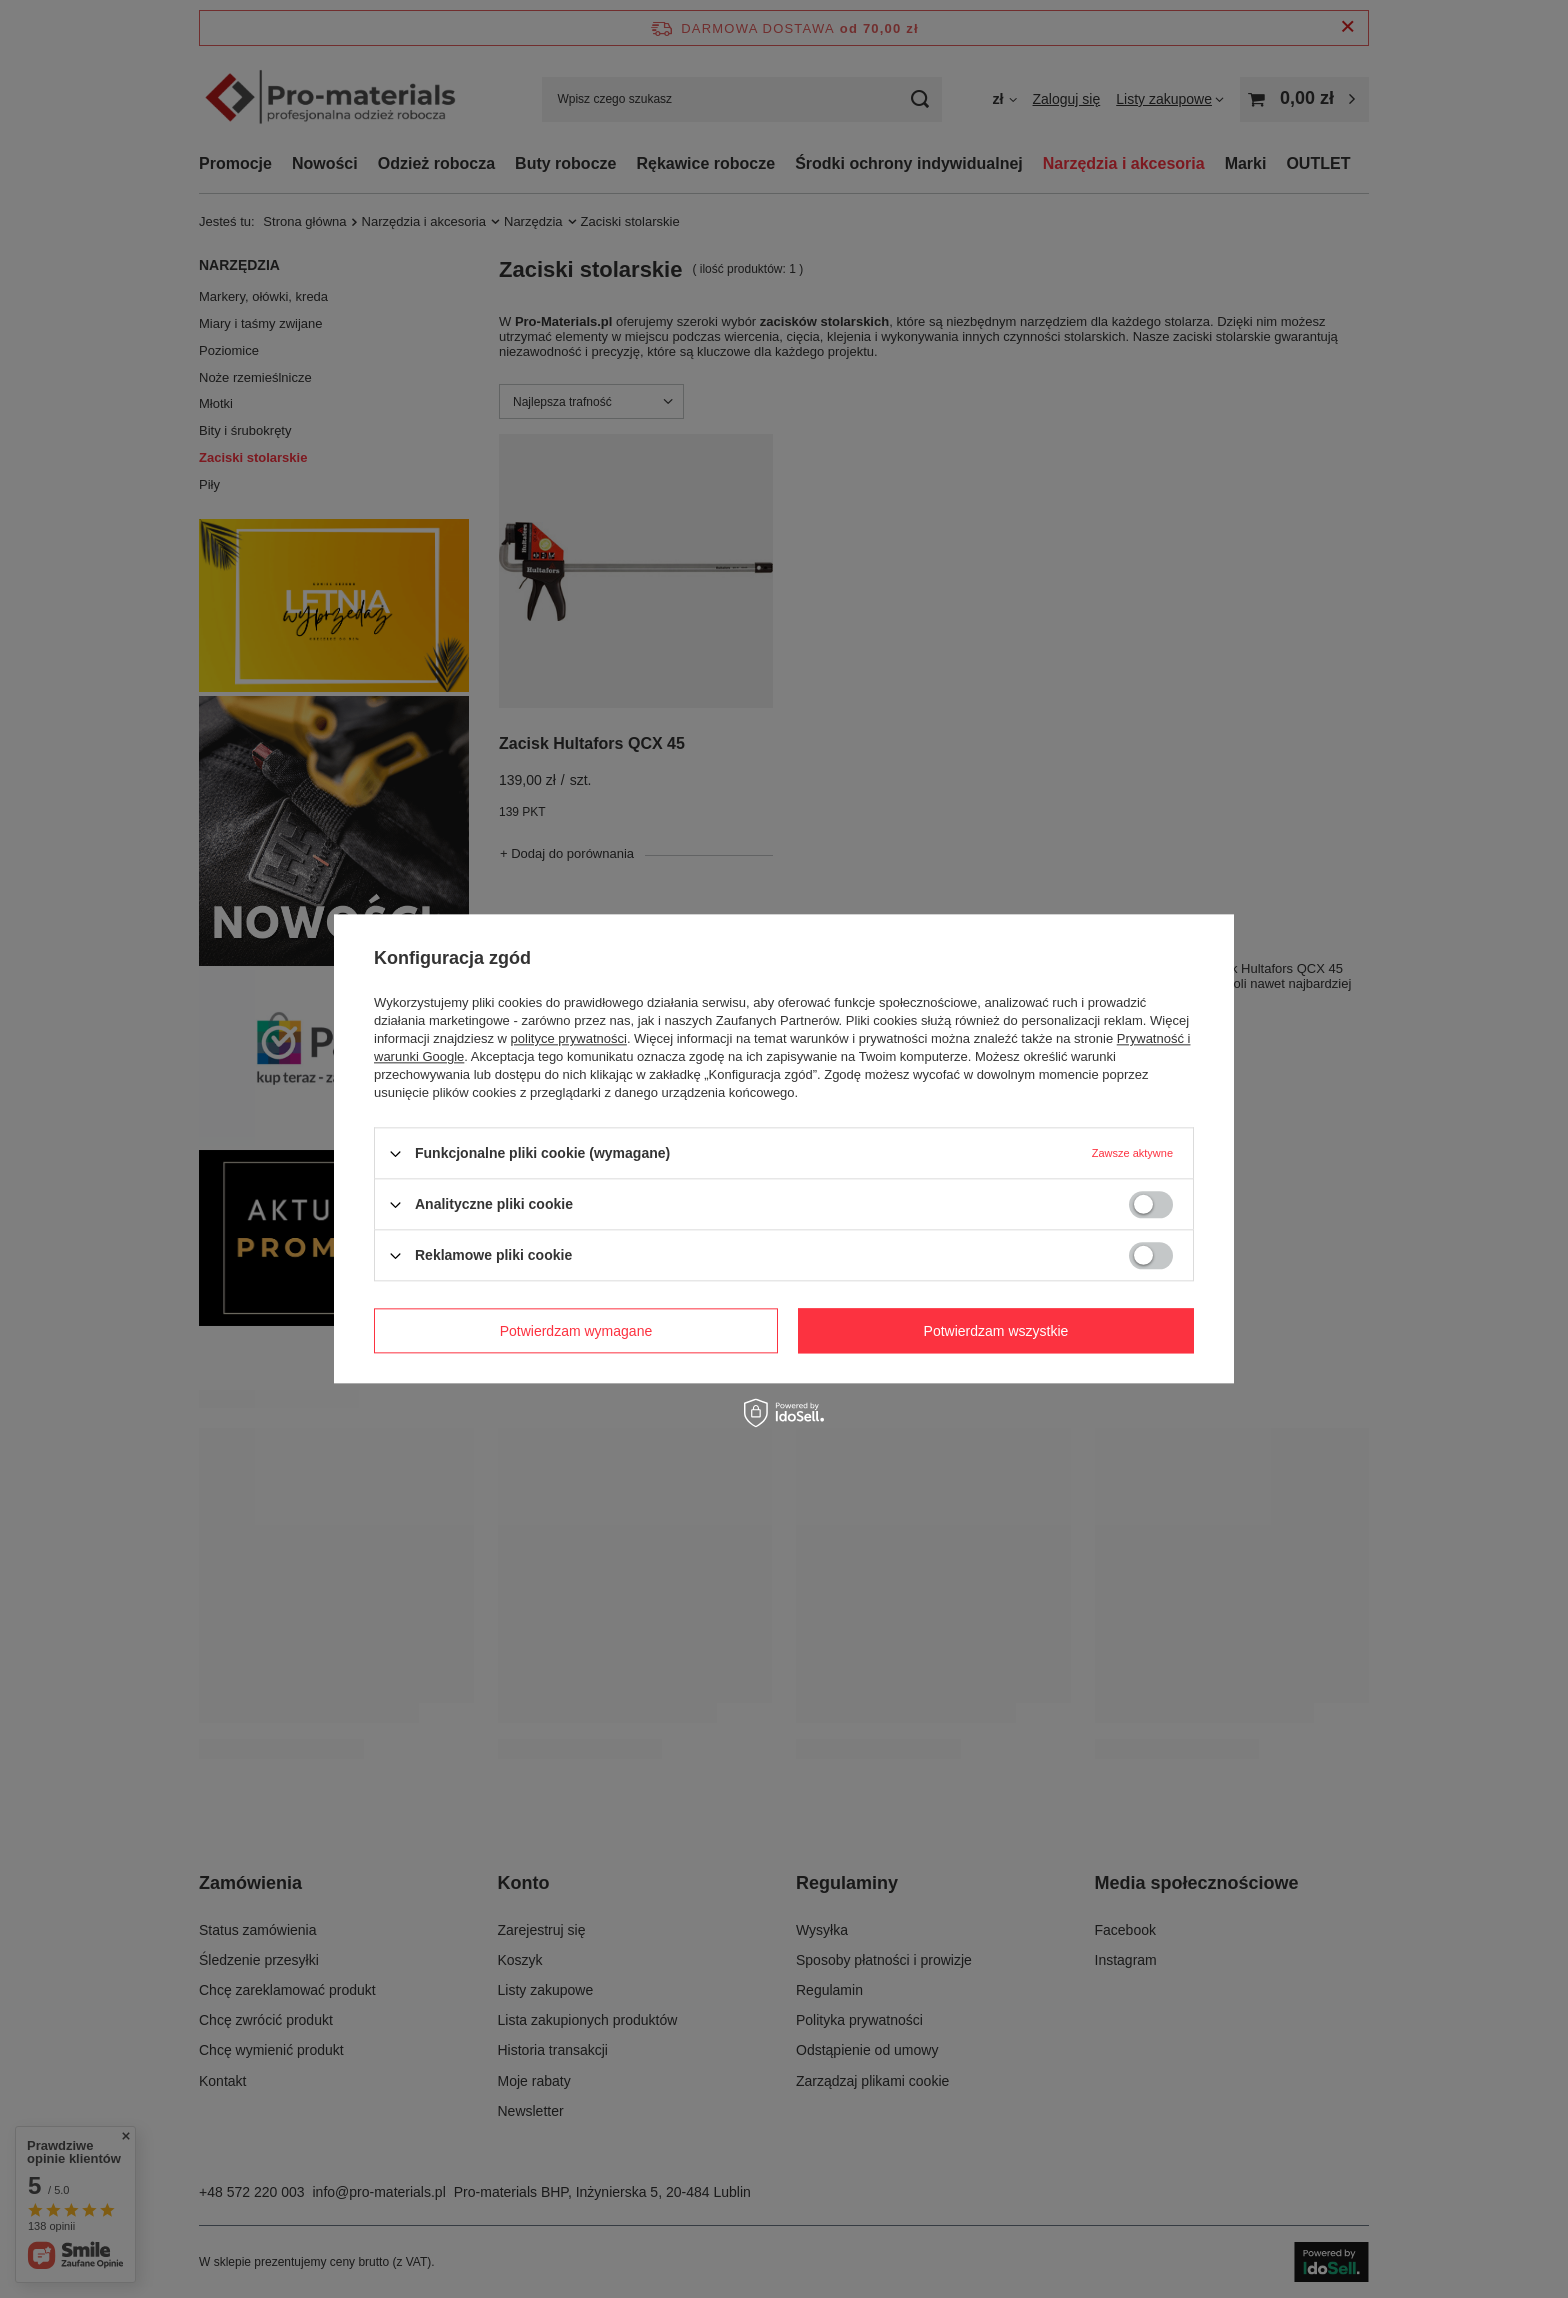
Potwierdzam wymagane (576, 1331)
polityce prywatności (569, 1038)
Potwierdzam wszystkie (996, 1331)
